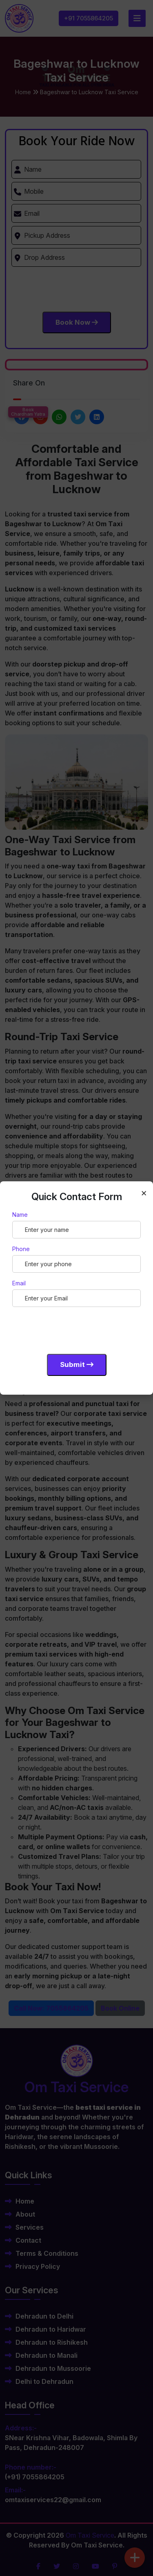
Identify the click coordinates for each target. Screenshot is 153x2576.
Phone (21, 1248)
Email (19, 1283)
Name (20, 1214)
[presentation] (74, 1329)
